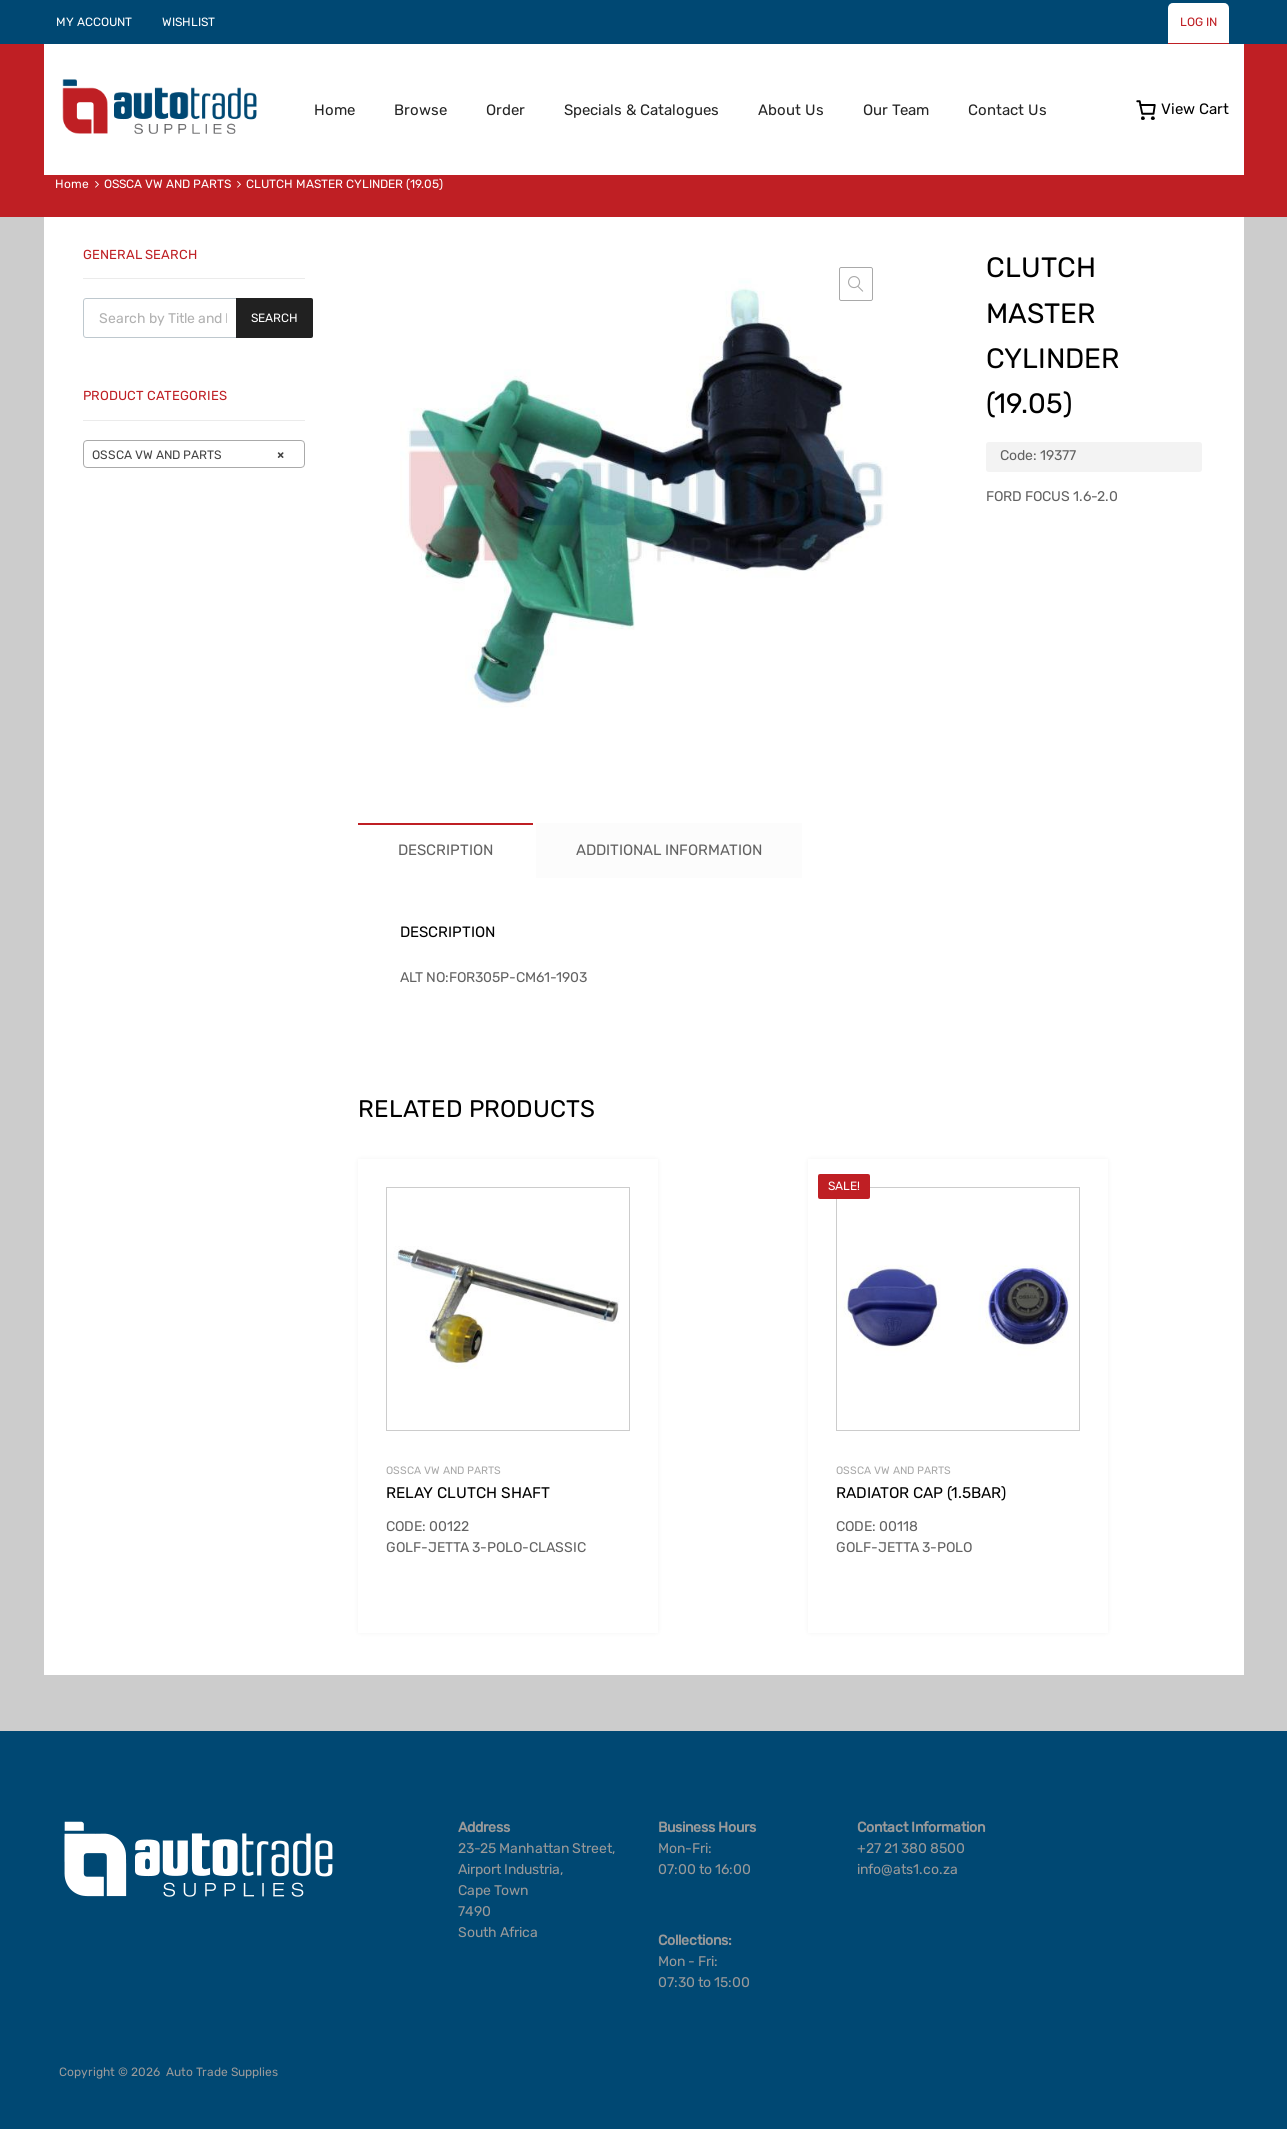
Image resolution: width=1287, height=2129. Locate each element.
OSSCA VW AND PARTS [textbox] (188, 455)
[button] (856, 284)
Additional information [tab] (669, 850)
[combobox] (194, 454)
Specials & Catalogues (641, 110)
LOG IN (1198, 22)
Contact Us (1007, 110)
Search (274, 318)
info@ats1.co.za (907, 1869)
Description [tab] (445, 850)
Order (505, 110)
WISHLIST (188, 22)
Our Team (896, 110)
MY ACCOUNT (94, 22)
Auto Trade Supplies (222, 2072)
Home (334, 110)
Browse (420, 110)
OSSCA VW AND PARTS (167, 184)
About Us (791, 110)
